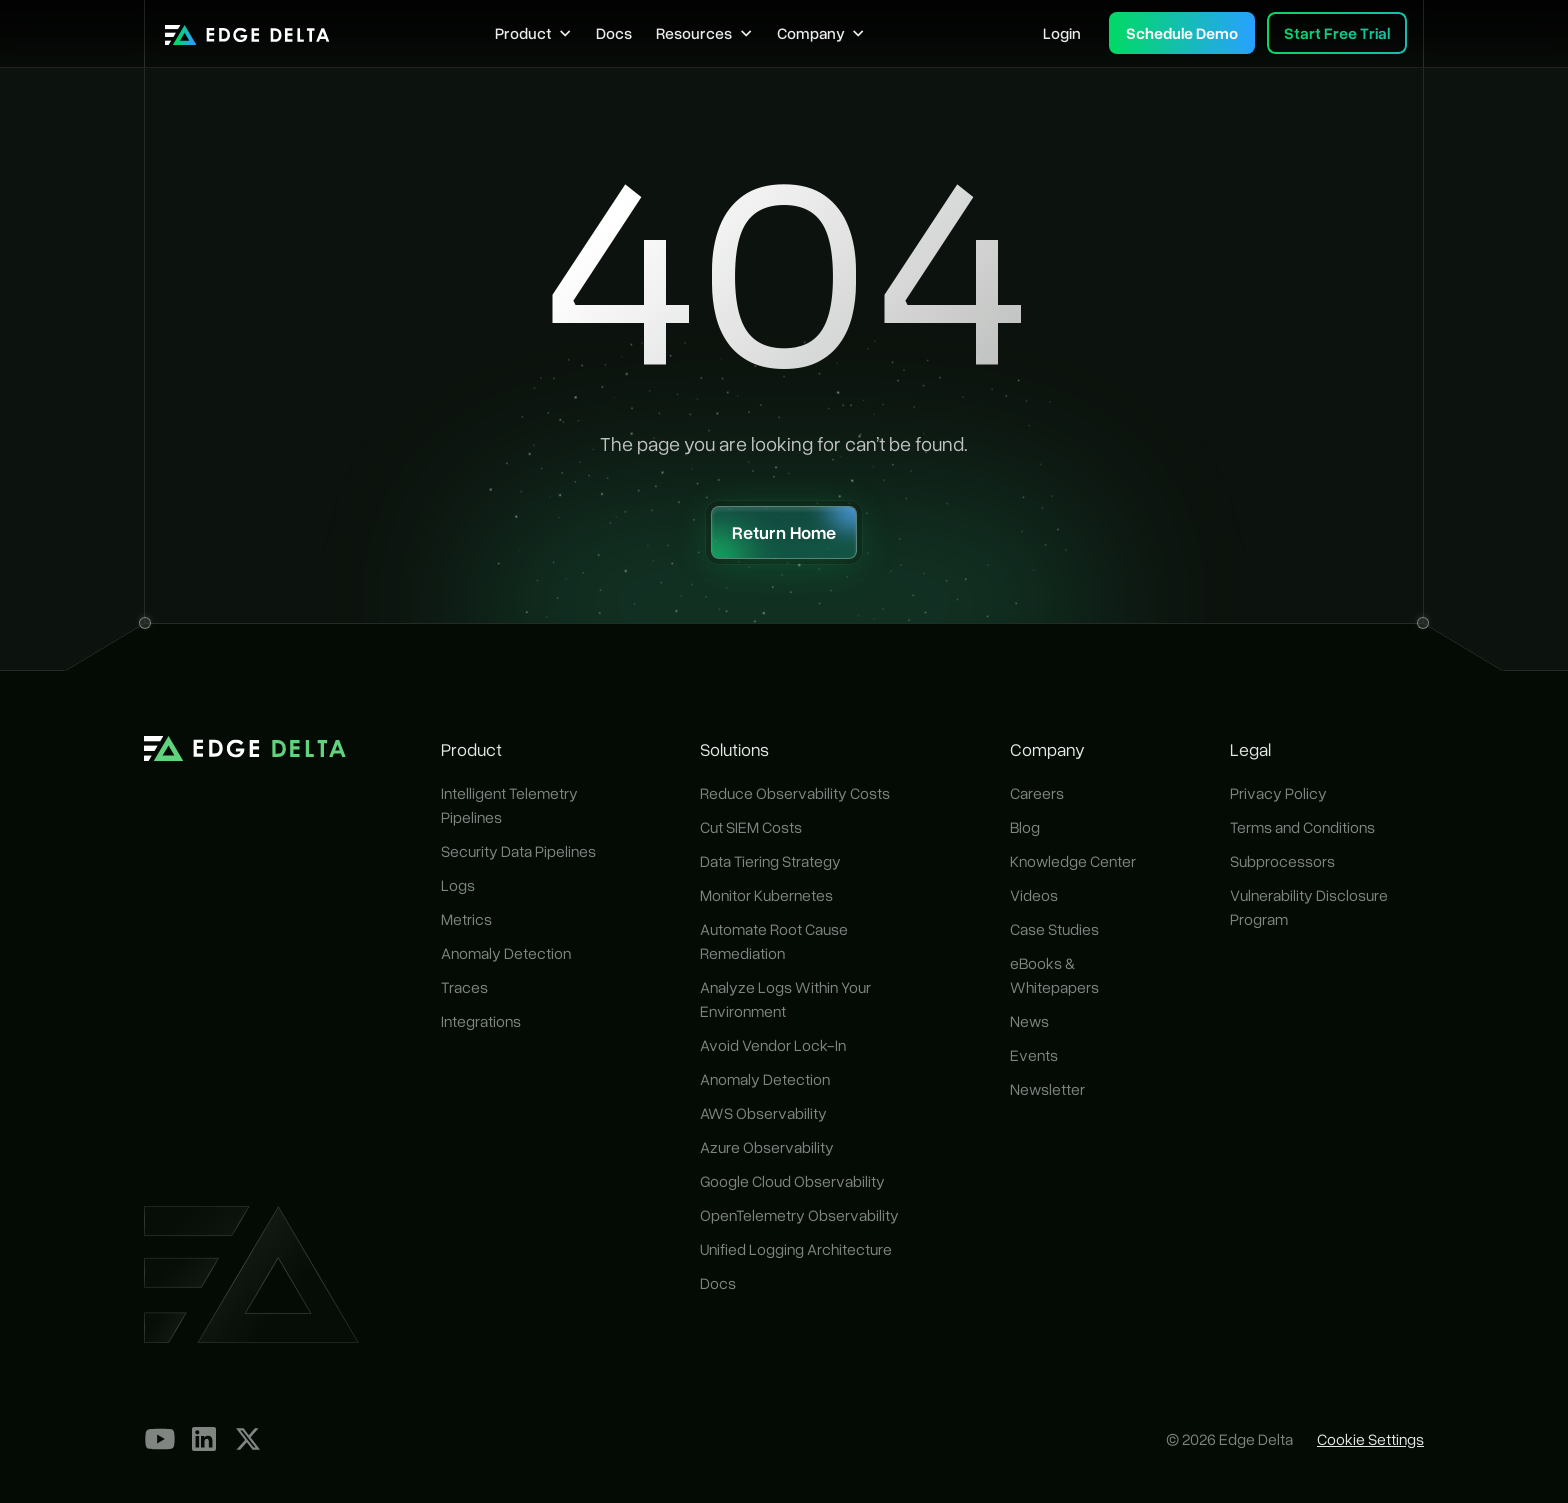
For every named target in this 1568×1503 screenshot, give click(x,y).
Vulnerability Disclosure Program (1309, 907)
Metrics (466, 919)
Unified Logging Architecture (796, 1249)
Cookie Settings (1370, 1439)
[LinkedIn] (204, 1439)
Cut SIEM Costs (751, 827)
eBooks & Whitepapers (1054, 975)
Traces (464, 987)
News (1029, 1021)
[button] (533, 33)
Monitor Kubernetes (766, 895)
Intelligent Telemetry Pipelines (509, 805)
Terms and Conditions (1302, 827)
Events (1034, 1055)
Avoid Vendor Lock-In (773, 1045)
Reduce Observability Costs (795, 793)
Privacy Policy (1278, 793)
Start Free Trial (1337, 33)
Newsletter (1047, 1089)
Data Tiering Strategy (770, 861)
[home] (247, 33)
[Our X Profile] (248, 1439)
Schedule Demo (1182, 33)
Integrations (481, 1021)
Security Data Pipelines (518, 851)
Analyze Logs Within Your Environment (785, 999)
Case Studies (1054, 929)
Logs (458, 885)
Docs (614, 33)
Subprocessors (1282, 861)
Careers (1037, 793)
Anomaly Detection (506, 953)
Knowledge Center (1073, 861)
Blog (1025, 827)
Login (1062, 33)
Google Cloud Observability (792, 1181)
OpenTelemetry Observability (799, 1215)
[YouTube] (160, 1439)
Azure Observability (767, 1147)
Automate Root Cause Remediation (774, 941)
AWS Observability (763, 1113)
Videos (1034, 895)
